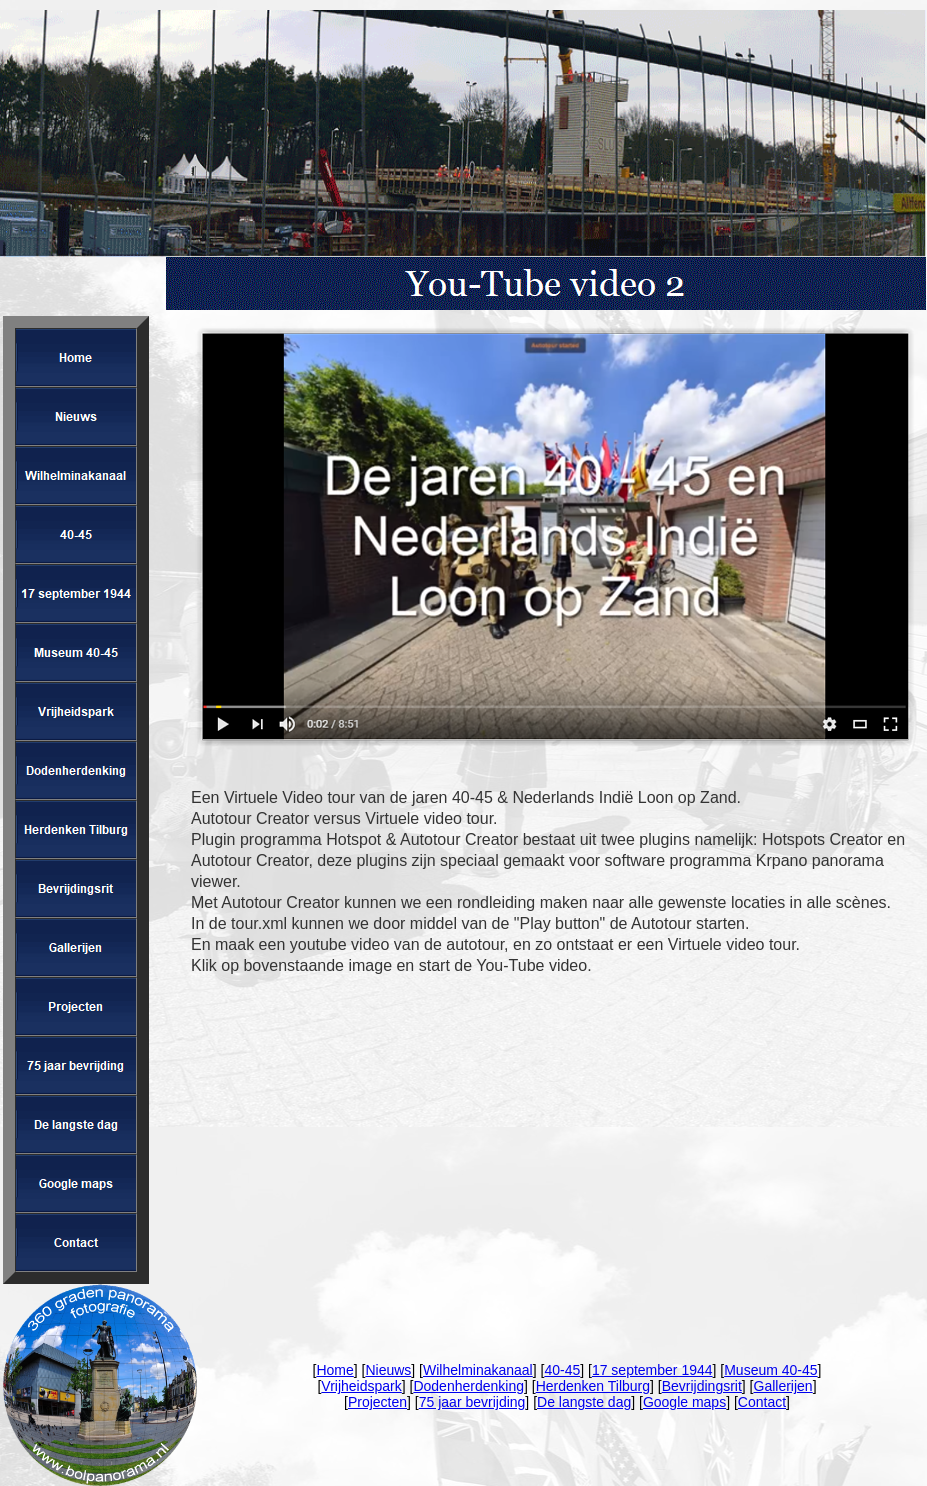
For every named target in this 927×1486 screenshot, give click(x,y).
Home (334, 1370)
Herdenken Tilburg (593, 1386)
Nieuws (388, 1370)
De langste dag (584, 1402)
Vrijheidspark (361, 1386)
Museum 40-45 (770, 1370)
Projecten (377, 1402)
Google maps (684, 1402)
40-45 (562, 1370)
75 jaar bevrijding (472, 1402)
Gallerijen (783, 1386)
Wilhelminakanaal (478, 1370)
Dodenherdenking (468, 1386)
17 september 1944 (652, 1370)
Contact (762, 1402)
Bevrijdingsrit (702, 1386)
